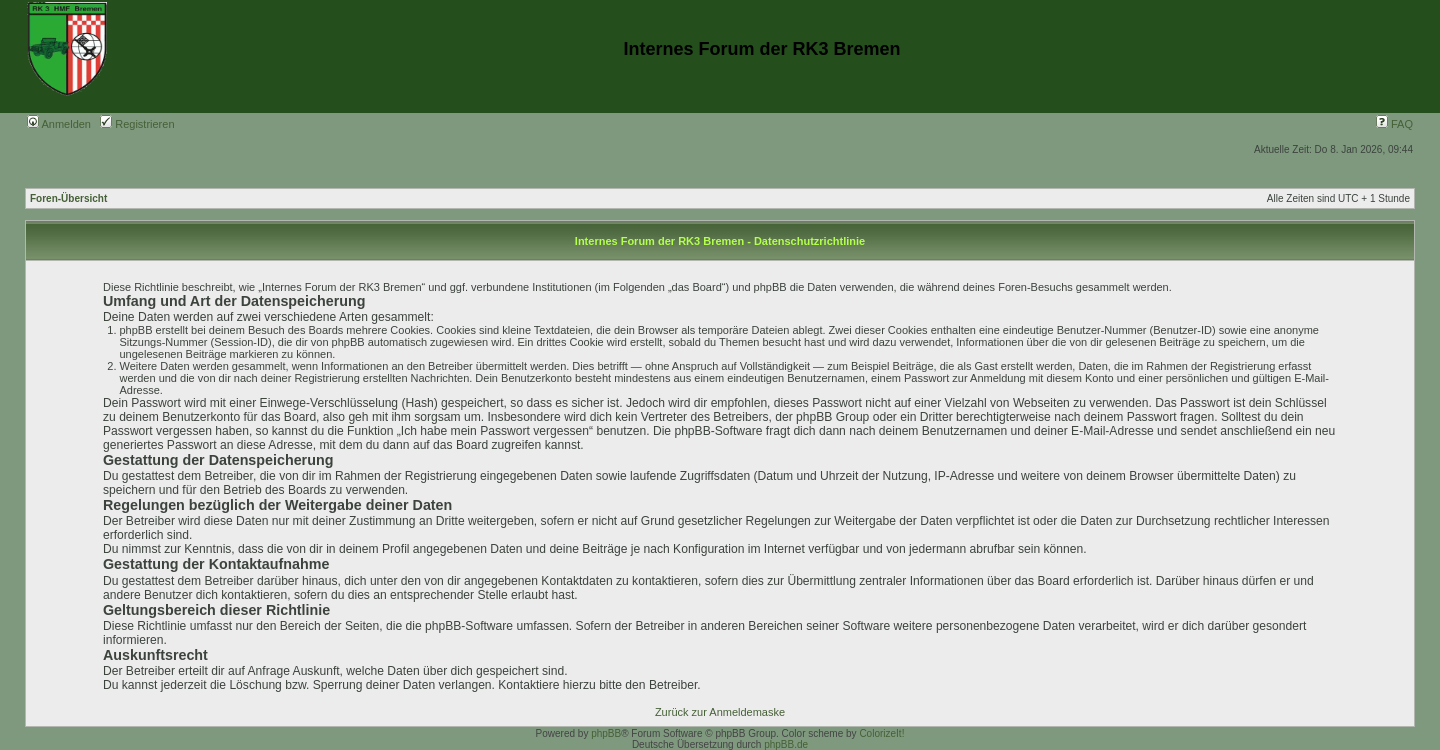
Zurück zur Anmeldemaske (720, 712)
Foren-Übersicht (68, 198)
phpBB (606, 733)
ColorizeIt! (881, 733)
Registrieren (137, 124)
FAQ (1394, 124)
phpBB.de (786, 744)
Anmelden (59, 124)
